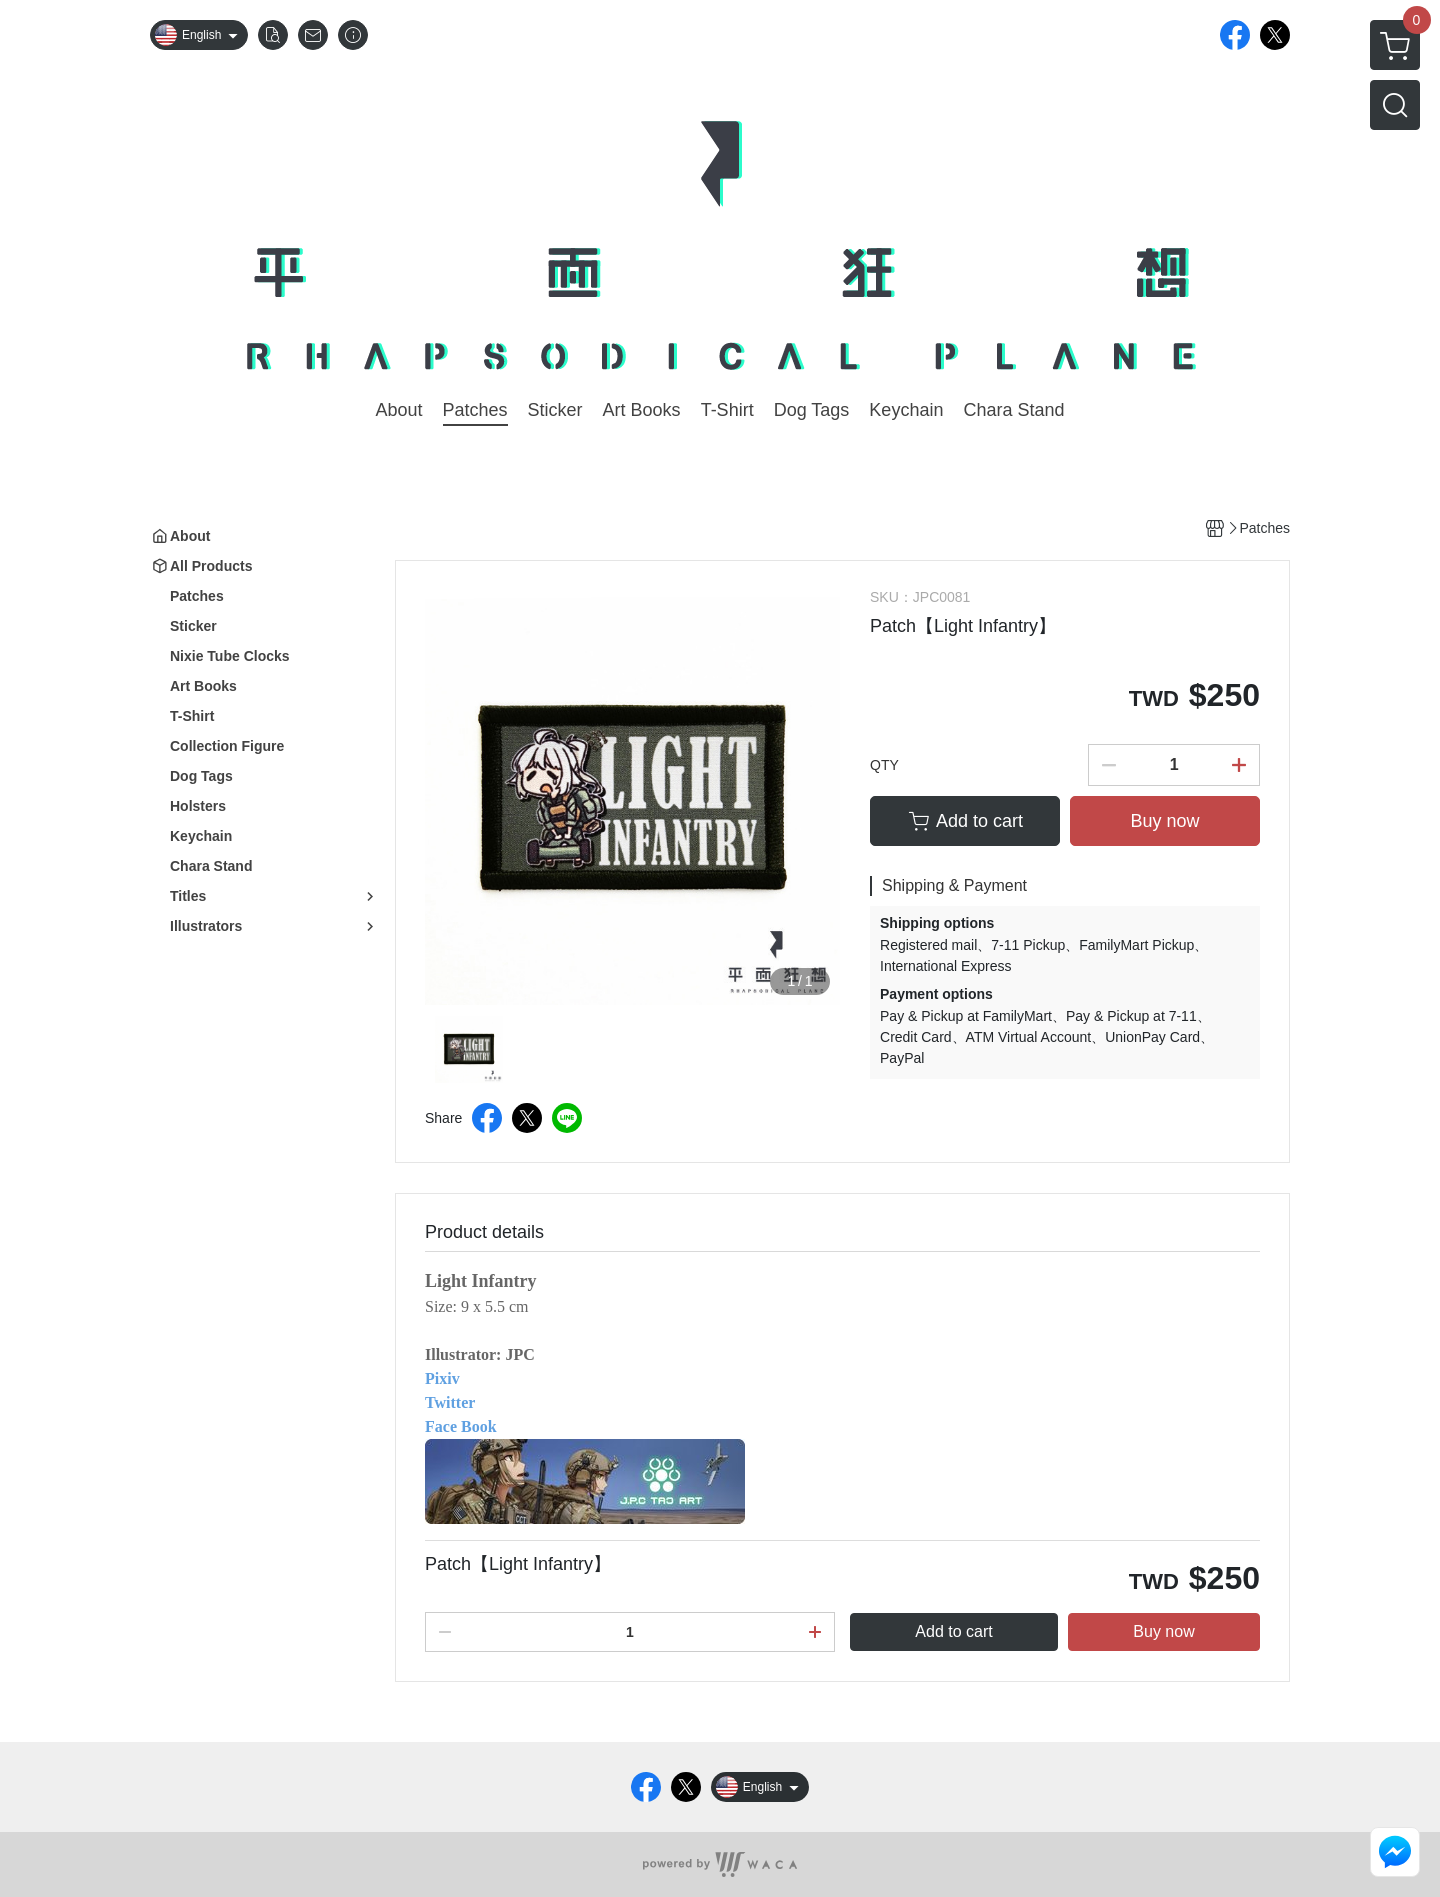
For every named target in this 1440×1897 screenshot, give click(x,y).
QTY (884, 765)
